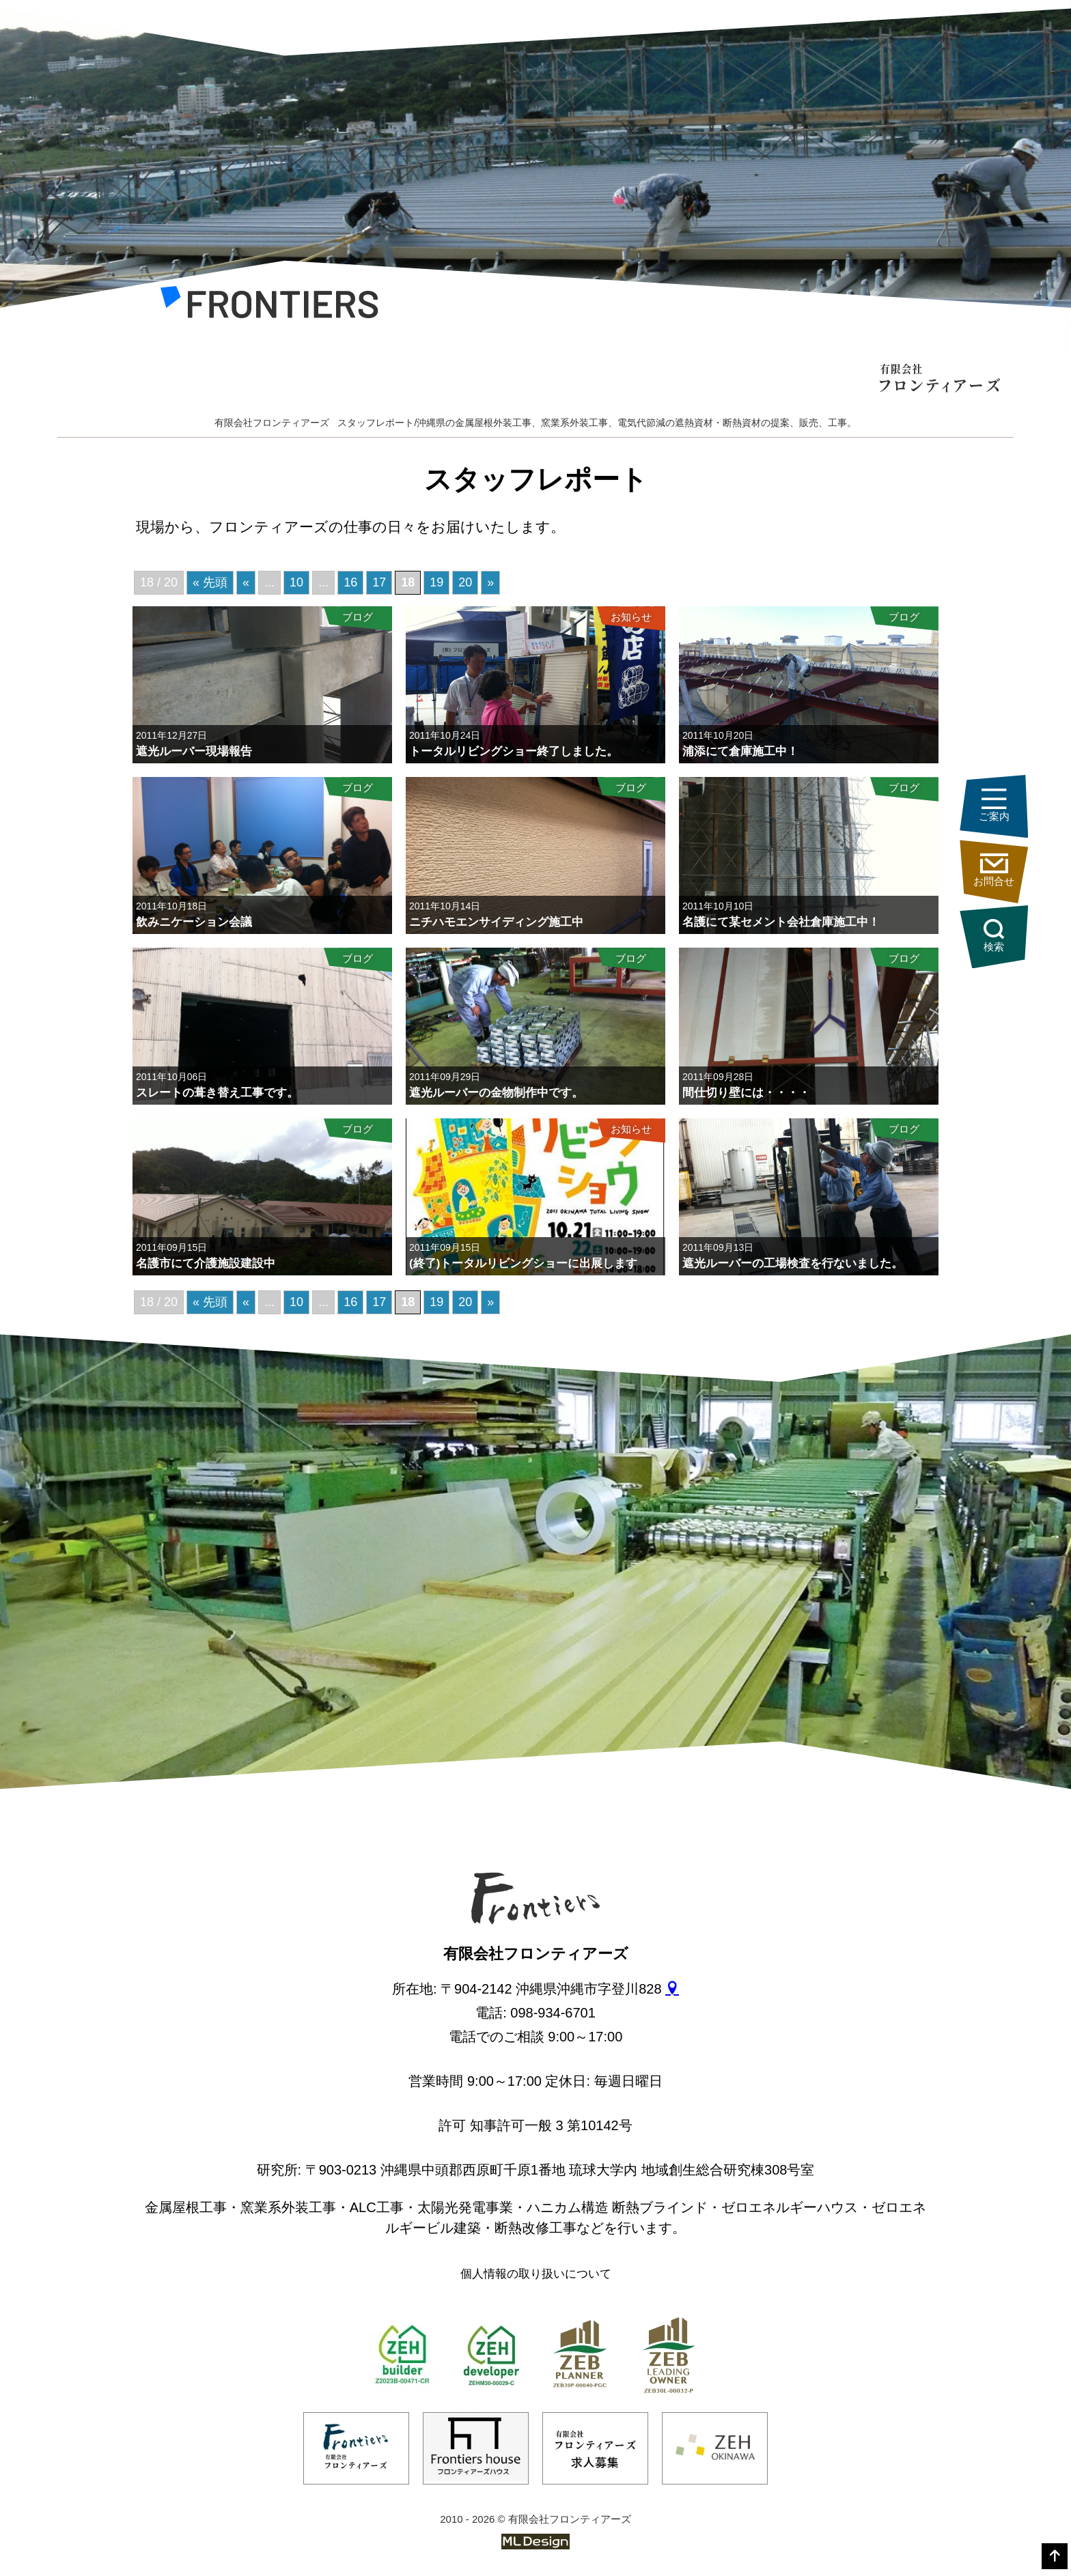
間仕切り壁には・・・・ (746, 1092)
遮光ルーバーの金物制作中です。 (496, 1092)
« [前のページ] (245, 582)
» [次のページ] (490, 582)
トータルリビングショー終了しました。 (513, 751)
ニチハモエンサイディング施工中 (496, 922)
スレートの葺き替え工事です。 (217, 1092)
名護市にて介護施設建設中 (205, 1263)
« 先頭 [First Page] (210, 582)
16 (350, 582)
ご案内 (994, 805)
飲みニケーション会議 (194, 922)
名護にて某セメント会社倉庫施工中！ (781, 922)
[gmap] (672, 1988)
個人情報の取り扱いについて (535, 2273)
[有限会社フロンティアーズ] (269, 307)
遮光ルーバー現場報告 (194, 751)
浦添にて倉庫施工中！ (740, 751)
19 (436, 582)
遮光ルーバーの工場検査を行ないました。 (792, 1263)
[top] (1055, 2556)
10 (296, 582)
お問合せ (994, 870)
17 (379, 582)
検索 (994, 935)
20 (465, 582)
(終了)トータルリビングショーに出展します (523, 1263)
